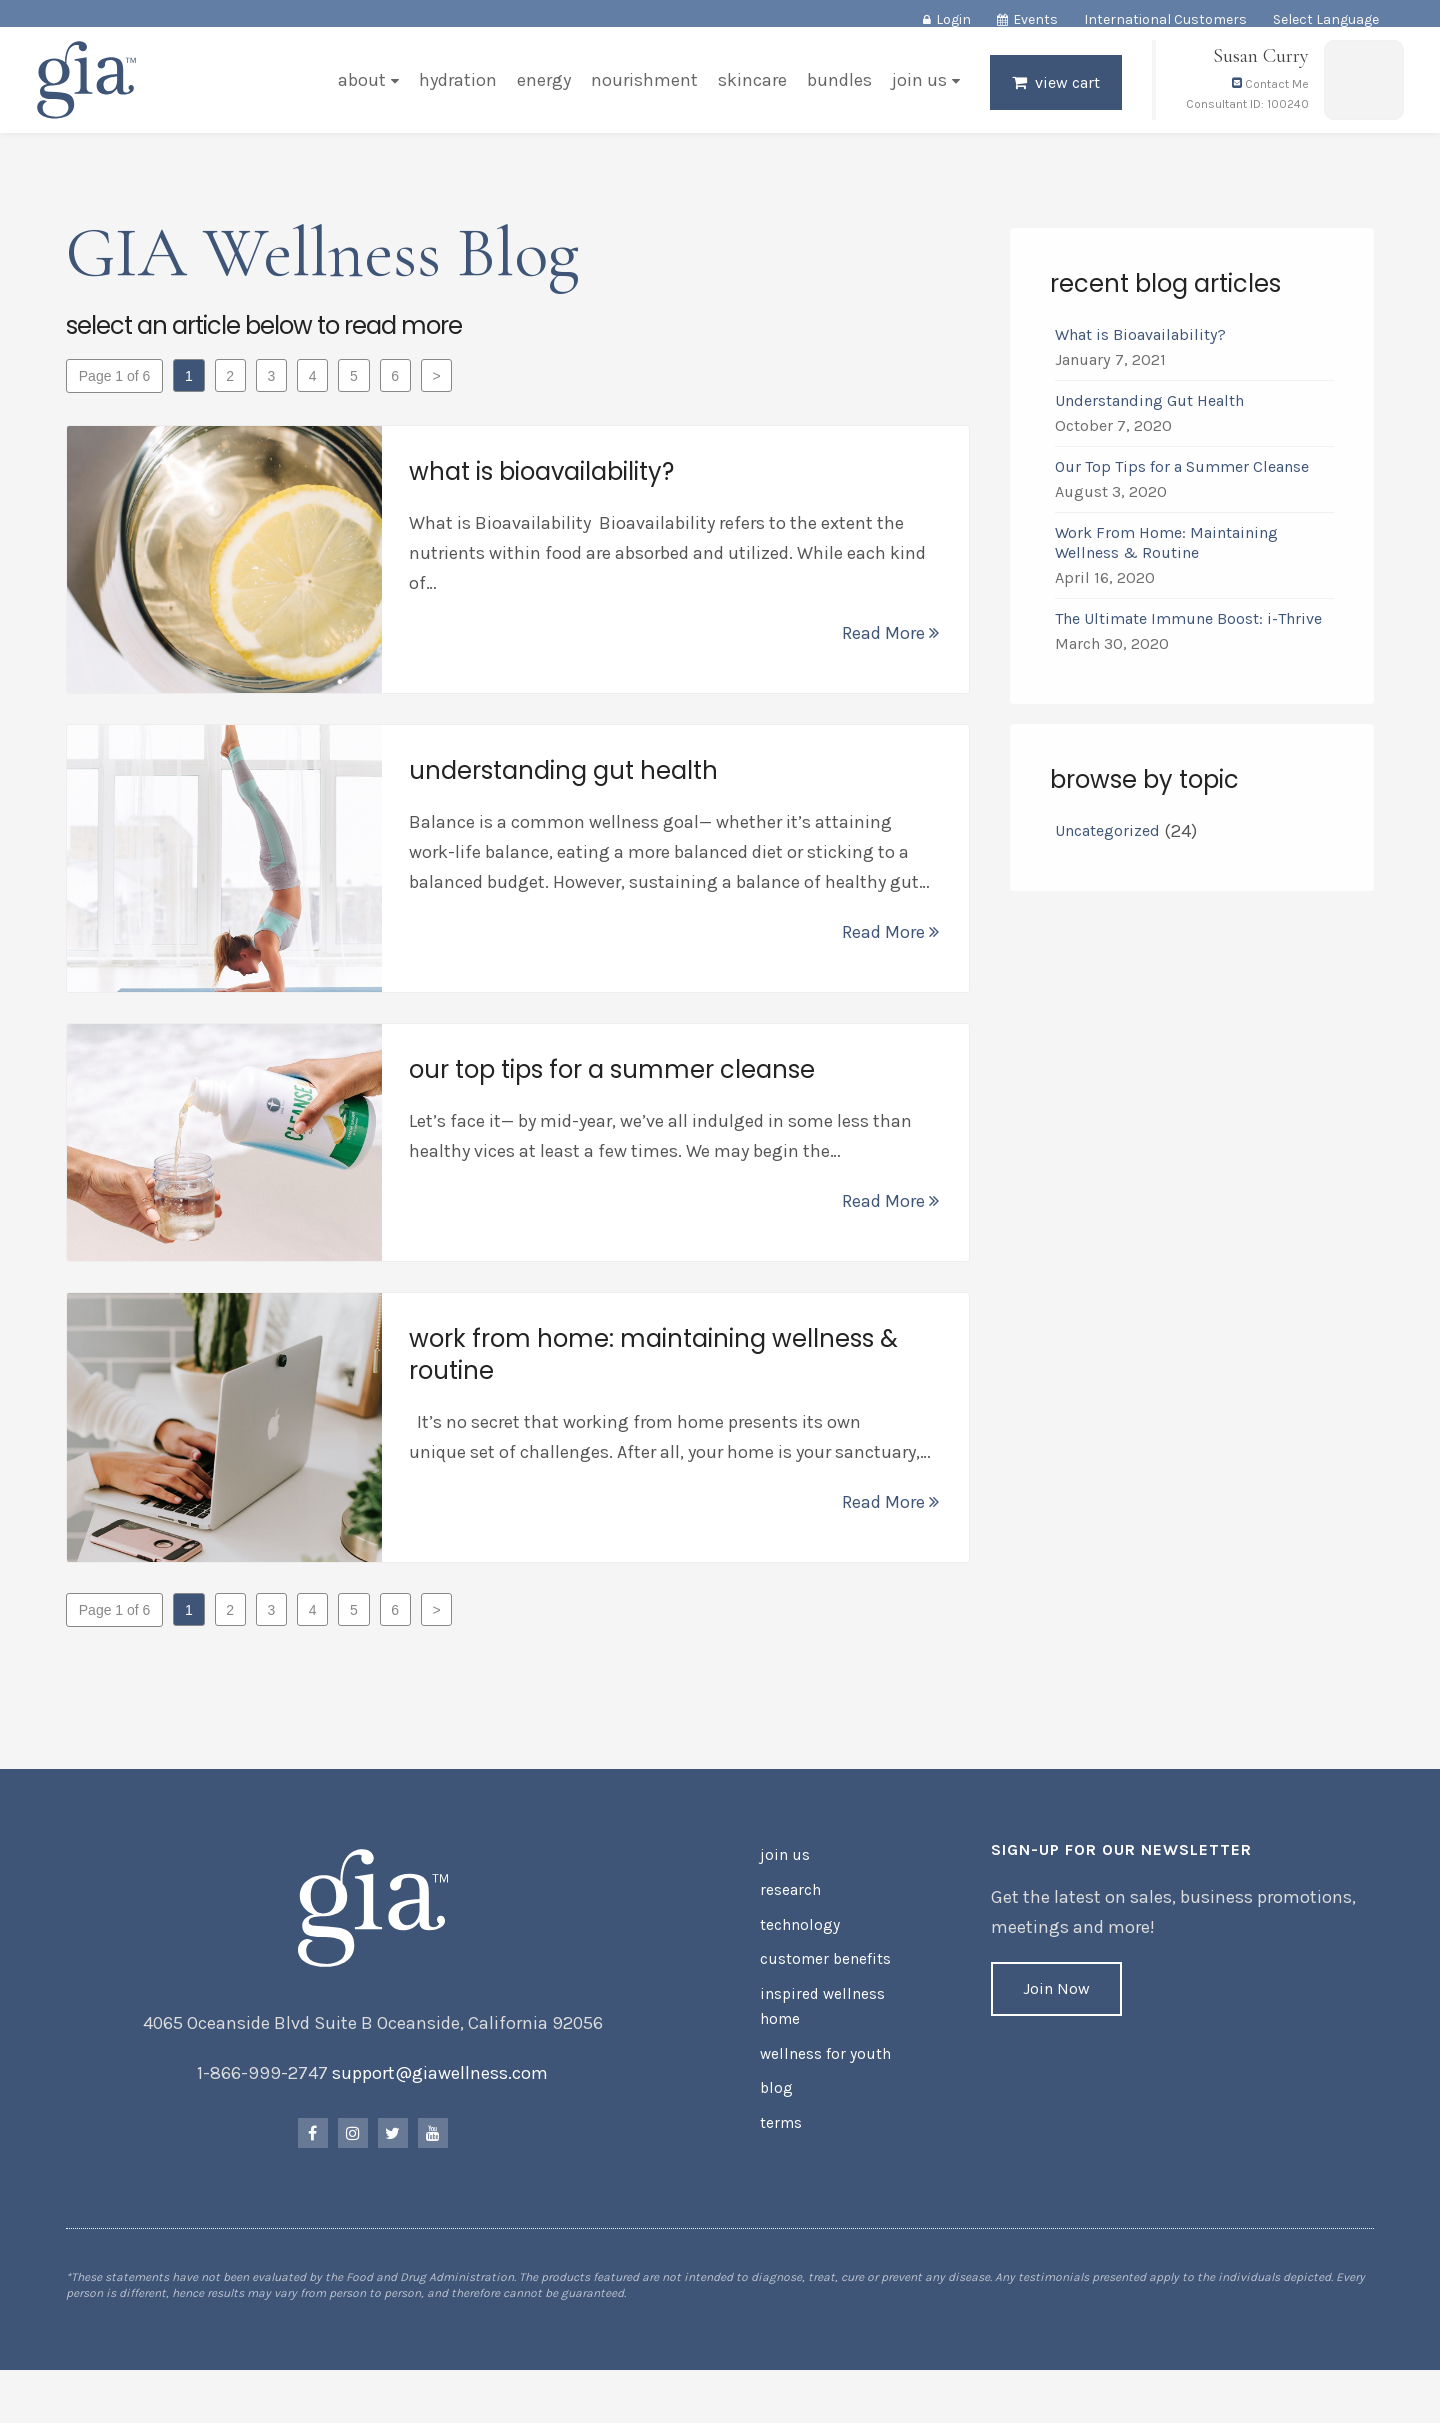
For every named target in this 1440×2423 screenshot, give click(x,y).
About (358, 94)
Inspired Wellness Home (816, 2024)
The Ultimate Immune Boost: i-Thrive (1188, 629)
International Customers (1165, 19)
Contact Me (1266, 98)
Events (1035, 19)
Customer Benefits (820, 1981)
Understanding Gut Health (1147, 411)
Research (789, 1917)
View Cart (1063, 96)
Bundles (835, 94)
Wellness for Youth (820, 2067)
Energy (540, 94)
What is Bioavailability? (1138, 345)
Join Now (1055, 2020)
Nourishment (640, 94)
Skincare (748, 94)
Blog (774, 2099)
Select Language (1326, 19)
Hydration (454, 94)
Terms (780, 2131)
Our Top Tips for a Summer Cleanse (1180, 477)
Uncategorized (1105, 841)
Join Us (915, 94)
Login (953, 19)
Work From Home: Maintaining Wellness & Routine (1164, 553)
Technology (797, 1949)
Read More (888, 644)
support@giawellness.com (443, 2105)
